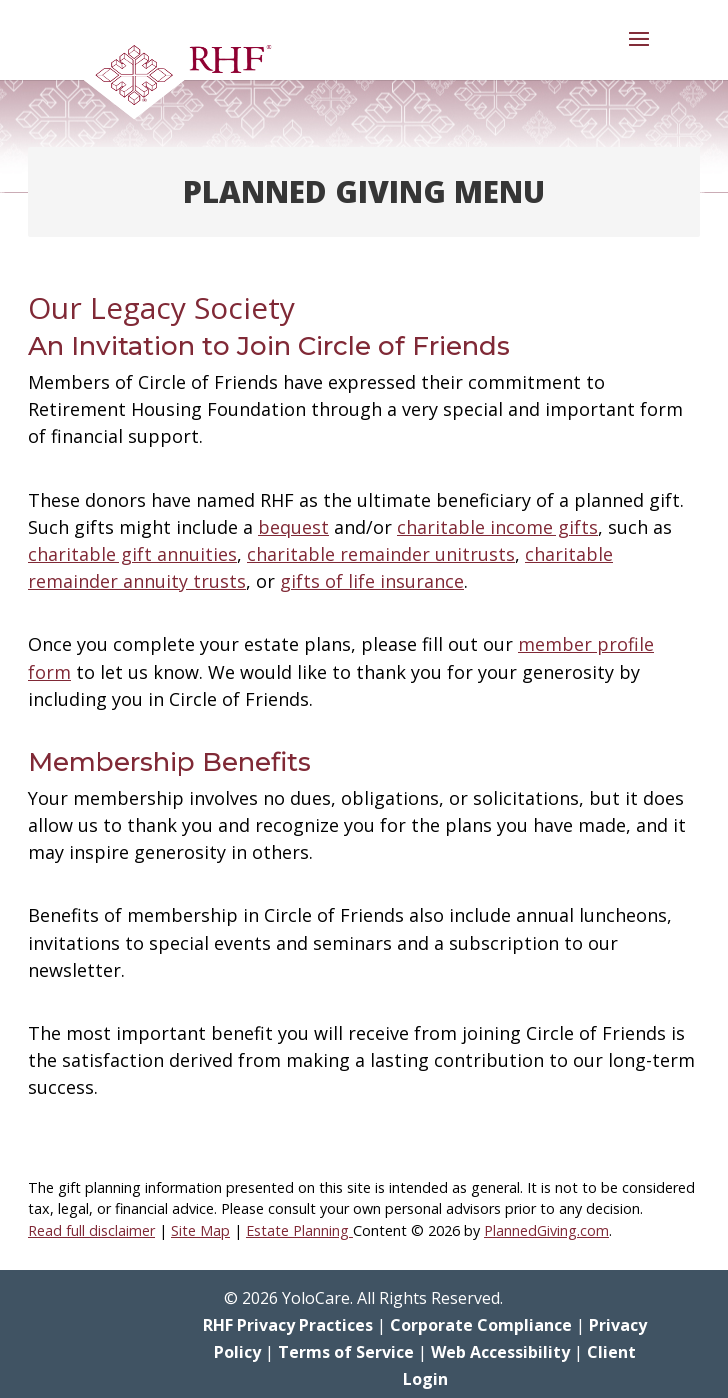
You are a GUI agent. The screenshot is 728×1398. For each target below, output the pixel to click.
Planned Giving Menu (364, 191)
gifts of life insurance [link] (372, 581)
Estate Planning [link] (299, 1230)
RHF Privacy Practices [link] (288, 1325)
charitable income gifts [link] (497, 527)
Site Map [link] (200, 1230)
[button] (639, 52)
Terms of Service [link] (346, 1352)
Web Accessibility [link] (500, 1352)
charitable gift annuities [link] (132, 554)
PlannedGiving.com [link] (546, 1230)
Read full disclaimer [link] (91, 1230)
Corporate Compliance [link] (481, 1325)
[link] (177, 80)
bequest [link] (293, 527)
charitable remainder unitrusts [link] (381, 554)
